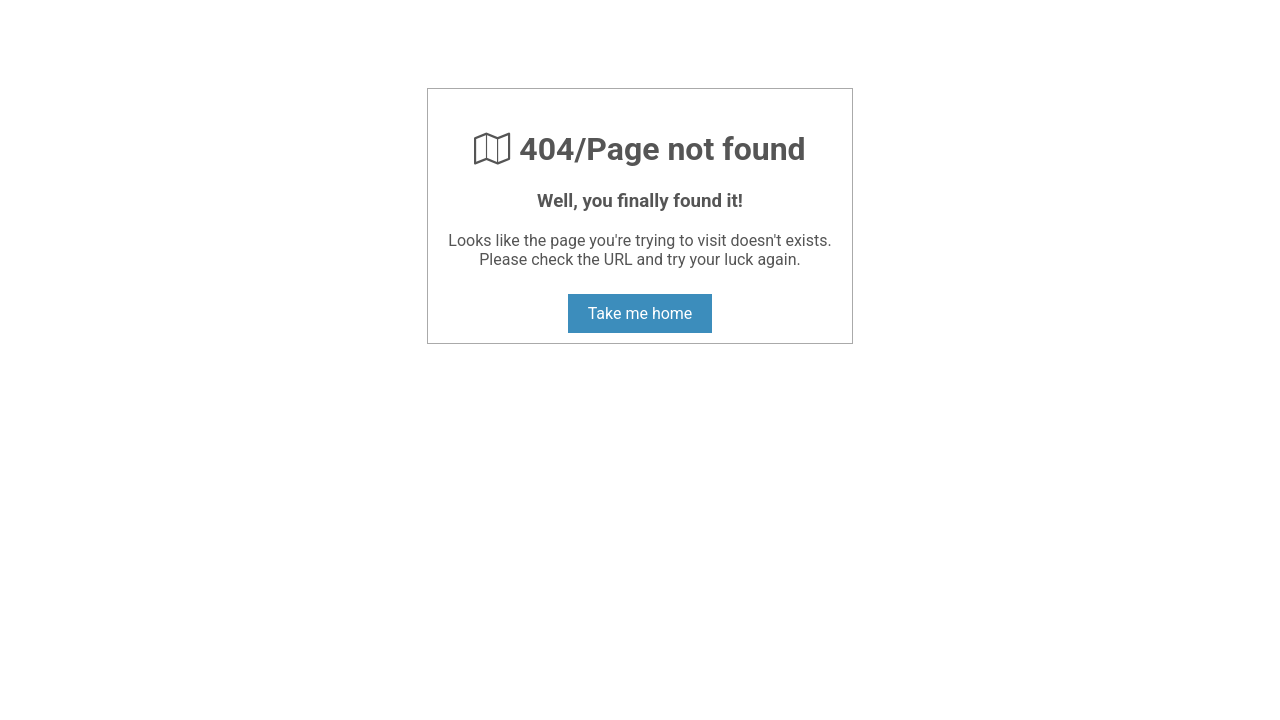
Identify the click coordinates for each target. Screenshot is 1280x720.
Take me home (640, 313)
